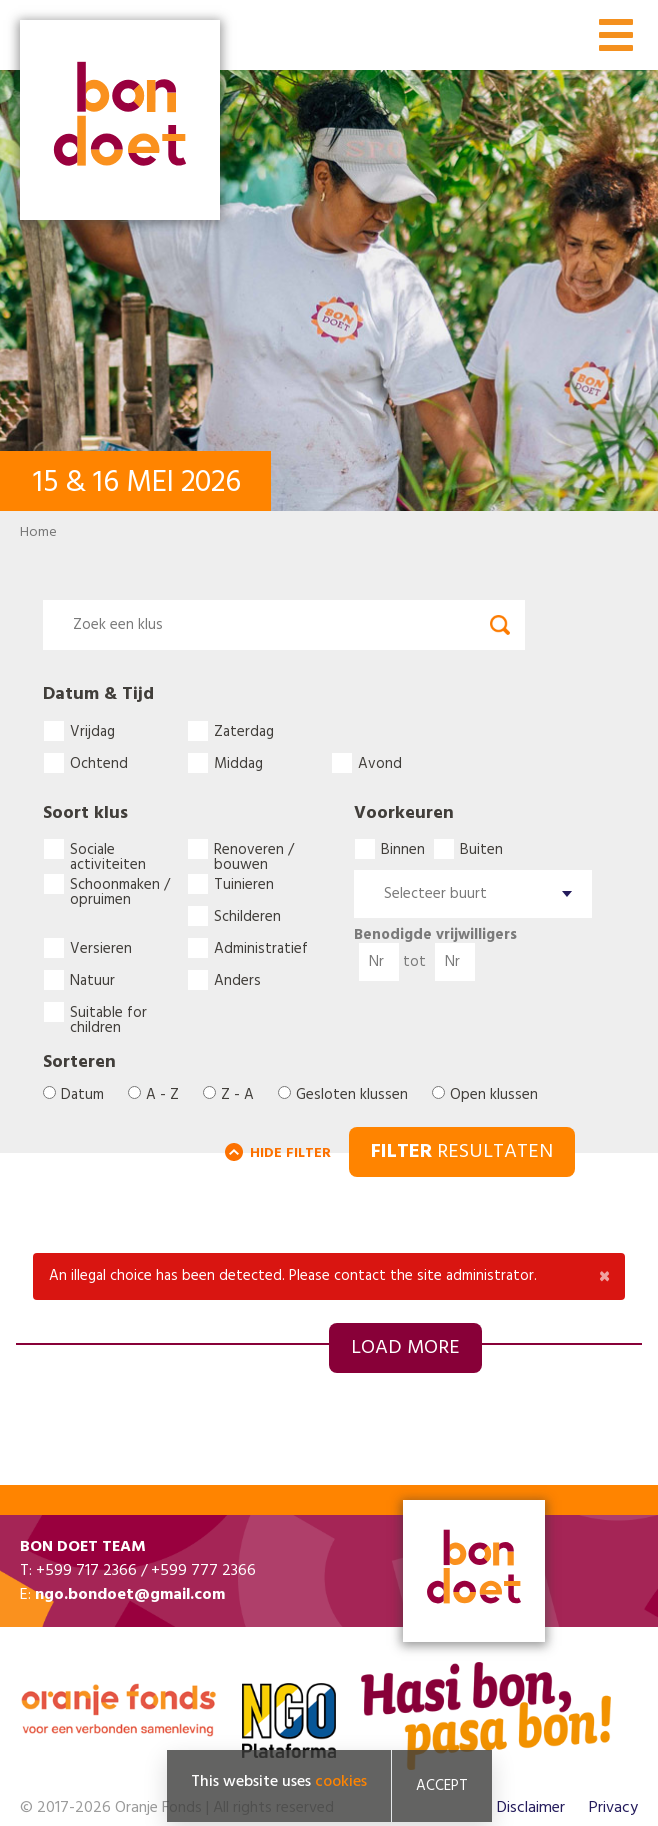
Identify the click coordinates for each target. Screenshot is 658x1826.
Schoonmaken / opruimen (120, 884)
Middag (238, 763)
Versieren (101, 948)
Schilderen (247, 916)
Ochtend (99, 763)
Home (38, 532)
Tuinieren (244, 884)
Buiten (481, 849)
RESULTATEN (462, 1152)
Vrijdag (92, 731)
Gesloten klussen (352, 1095)
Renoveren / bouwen (254, 849)
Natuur (92, 980)
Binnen (403, 849)
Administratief (261, 948)
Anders (237, 980)
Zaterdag (244, 731)
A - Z (162, 1095)
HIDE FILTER (290, 1153)
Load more (405, 1348)
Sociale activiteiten (108, 849)
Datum (82, 1095)
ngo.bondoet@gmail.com (130, 1595)
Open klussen (494, 1095)
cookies (341, 1786)
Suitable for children (108, 1012)
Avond (380, 763)
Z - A (237, 1095)
